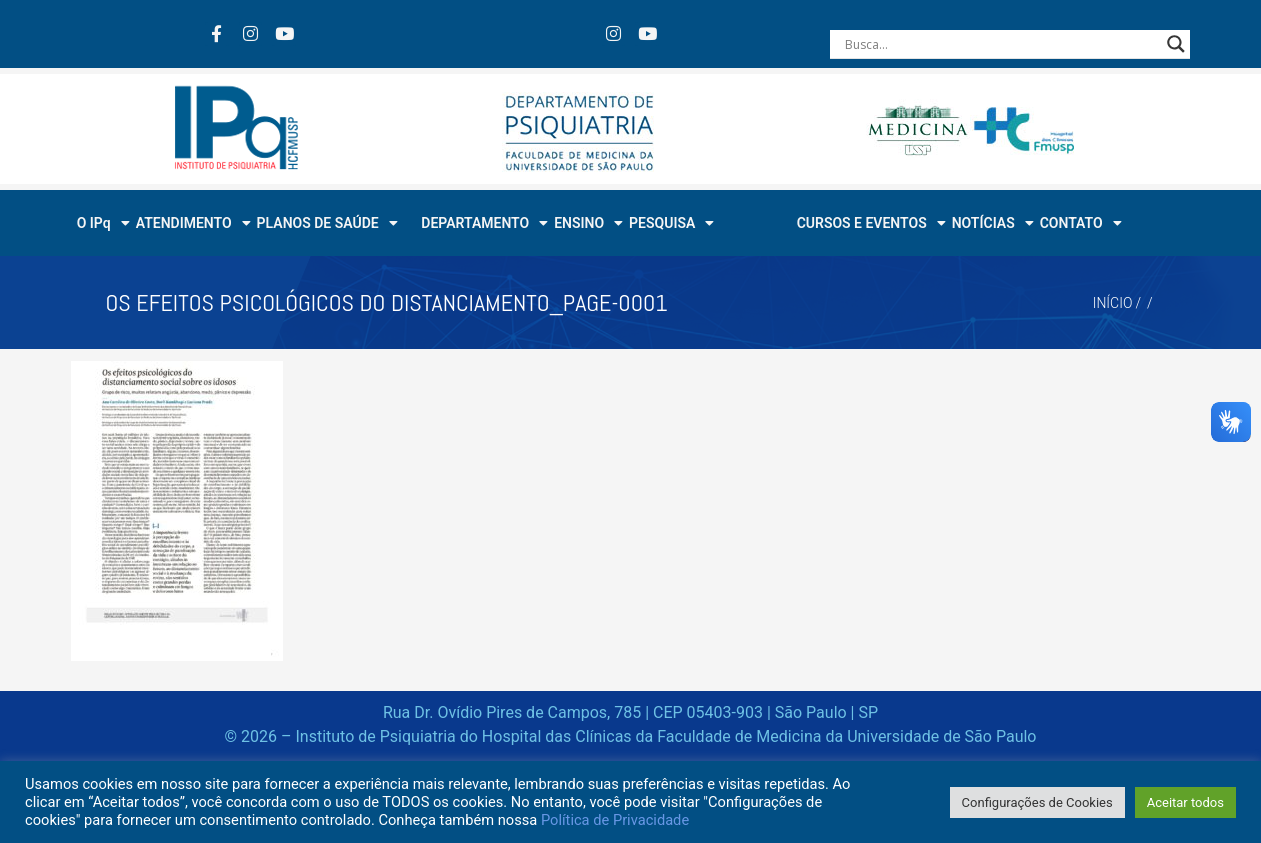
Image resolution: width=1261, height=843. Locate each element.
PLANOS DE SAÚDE (327, 223)
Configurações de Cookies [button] (1037, 802)
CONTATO (1081, 223)
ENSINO (588, 223)
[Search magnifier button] (1176, 44)
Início (1113, 303)
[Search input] (1001, 44)
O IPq (103, 223)
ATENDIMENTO (193, 223)
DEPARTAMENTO (484, 223)
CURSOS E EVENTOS (871, 223)
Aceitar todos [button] (1185, 802)
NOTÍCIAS (993, 223)
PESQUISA (671, 223)
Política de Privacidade (615, 820)
